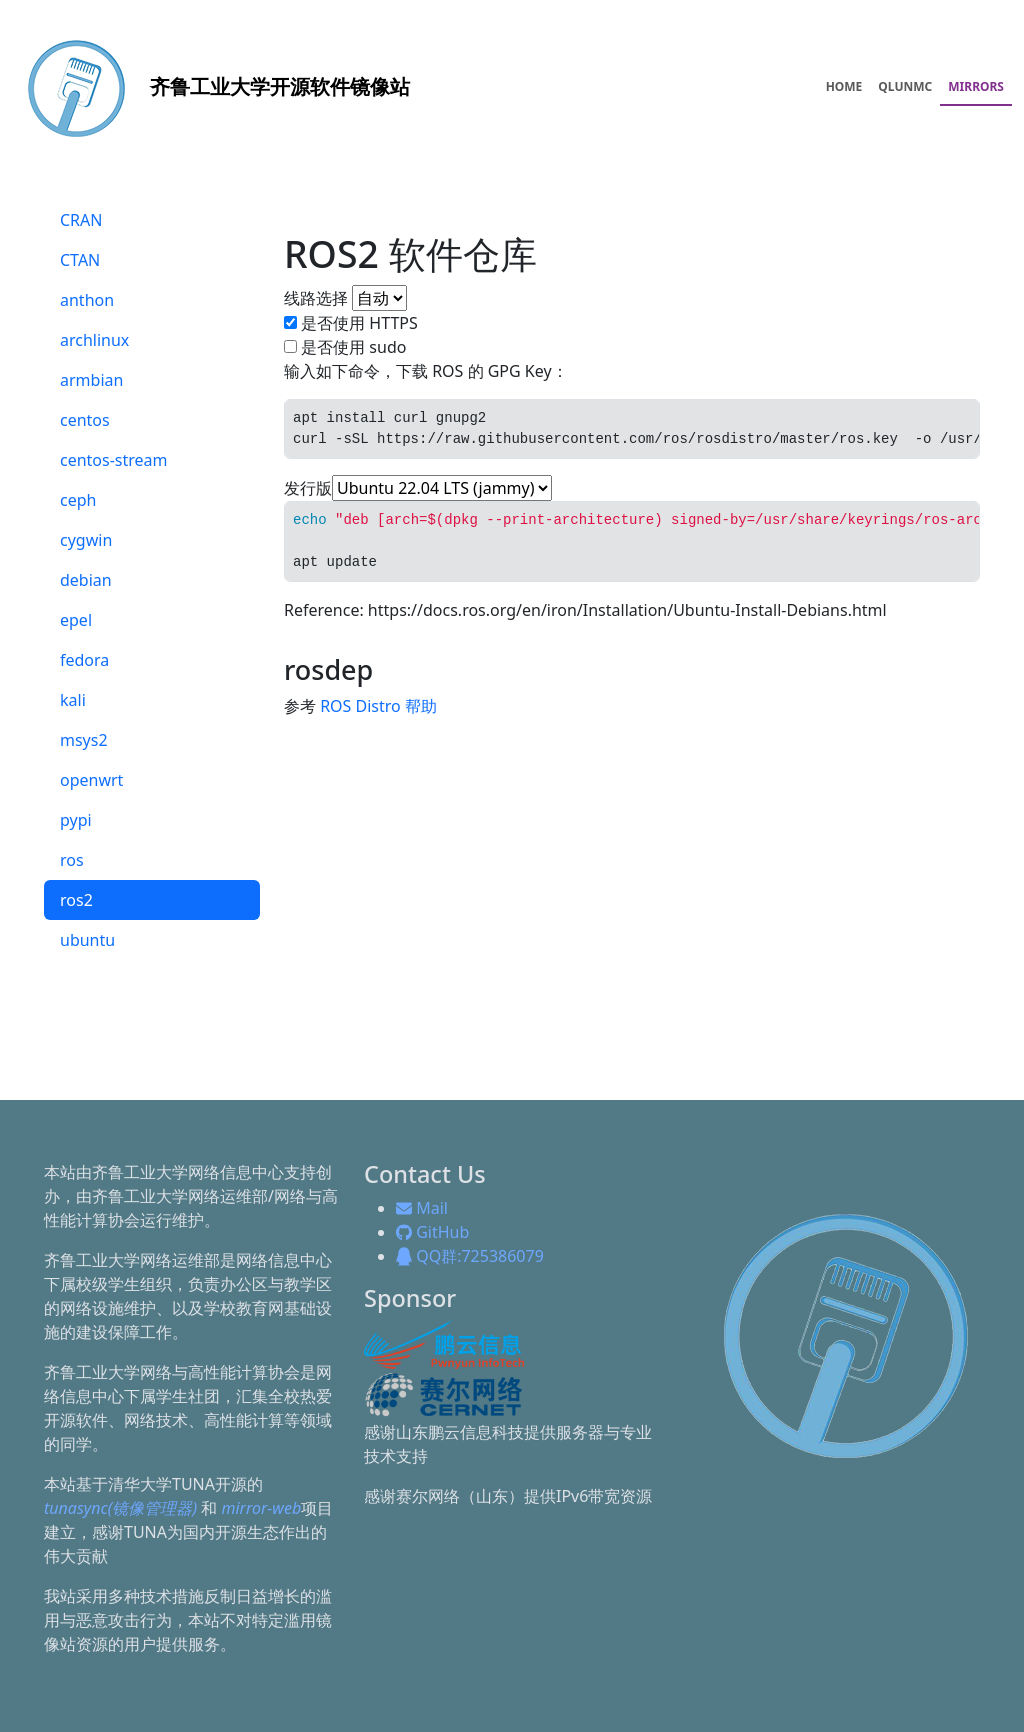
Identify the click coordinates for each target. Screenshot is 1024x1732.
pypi (76, 820)
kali (73, 700)
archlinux (94, 340)
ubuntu (87, 940)
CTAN (80, 260)
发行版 (308, 488)
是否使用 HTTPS (359, 323)
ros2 (76, 900)
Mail (422, 1208)
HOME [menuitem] (844, 86)
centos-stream (114, 460)
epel (76, 620)
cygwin (86, 540)
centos (85, 420)
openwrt (91, 780)
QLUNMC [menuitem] (905, 86)
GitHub (432, 1232)
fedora (84, 660)
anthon (87, 300)
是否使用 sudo (353, 347)
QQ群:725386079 (470, 1256)
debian (86, 580)
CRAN (81, 220)
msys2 (84, 740)
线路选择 (316, 298)
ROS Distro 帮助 (378, 706)
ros (72, 860)
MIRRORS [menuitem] (976, 86)
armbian (91, 380)
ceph (78, 500)
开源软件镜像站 (211, 86)
